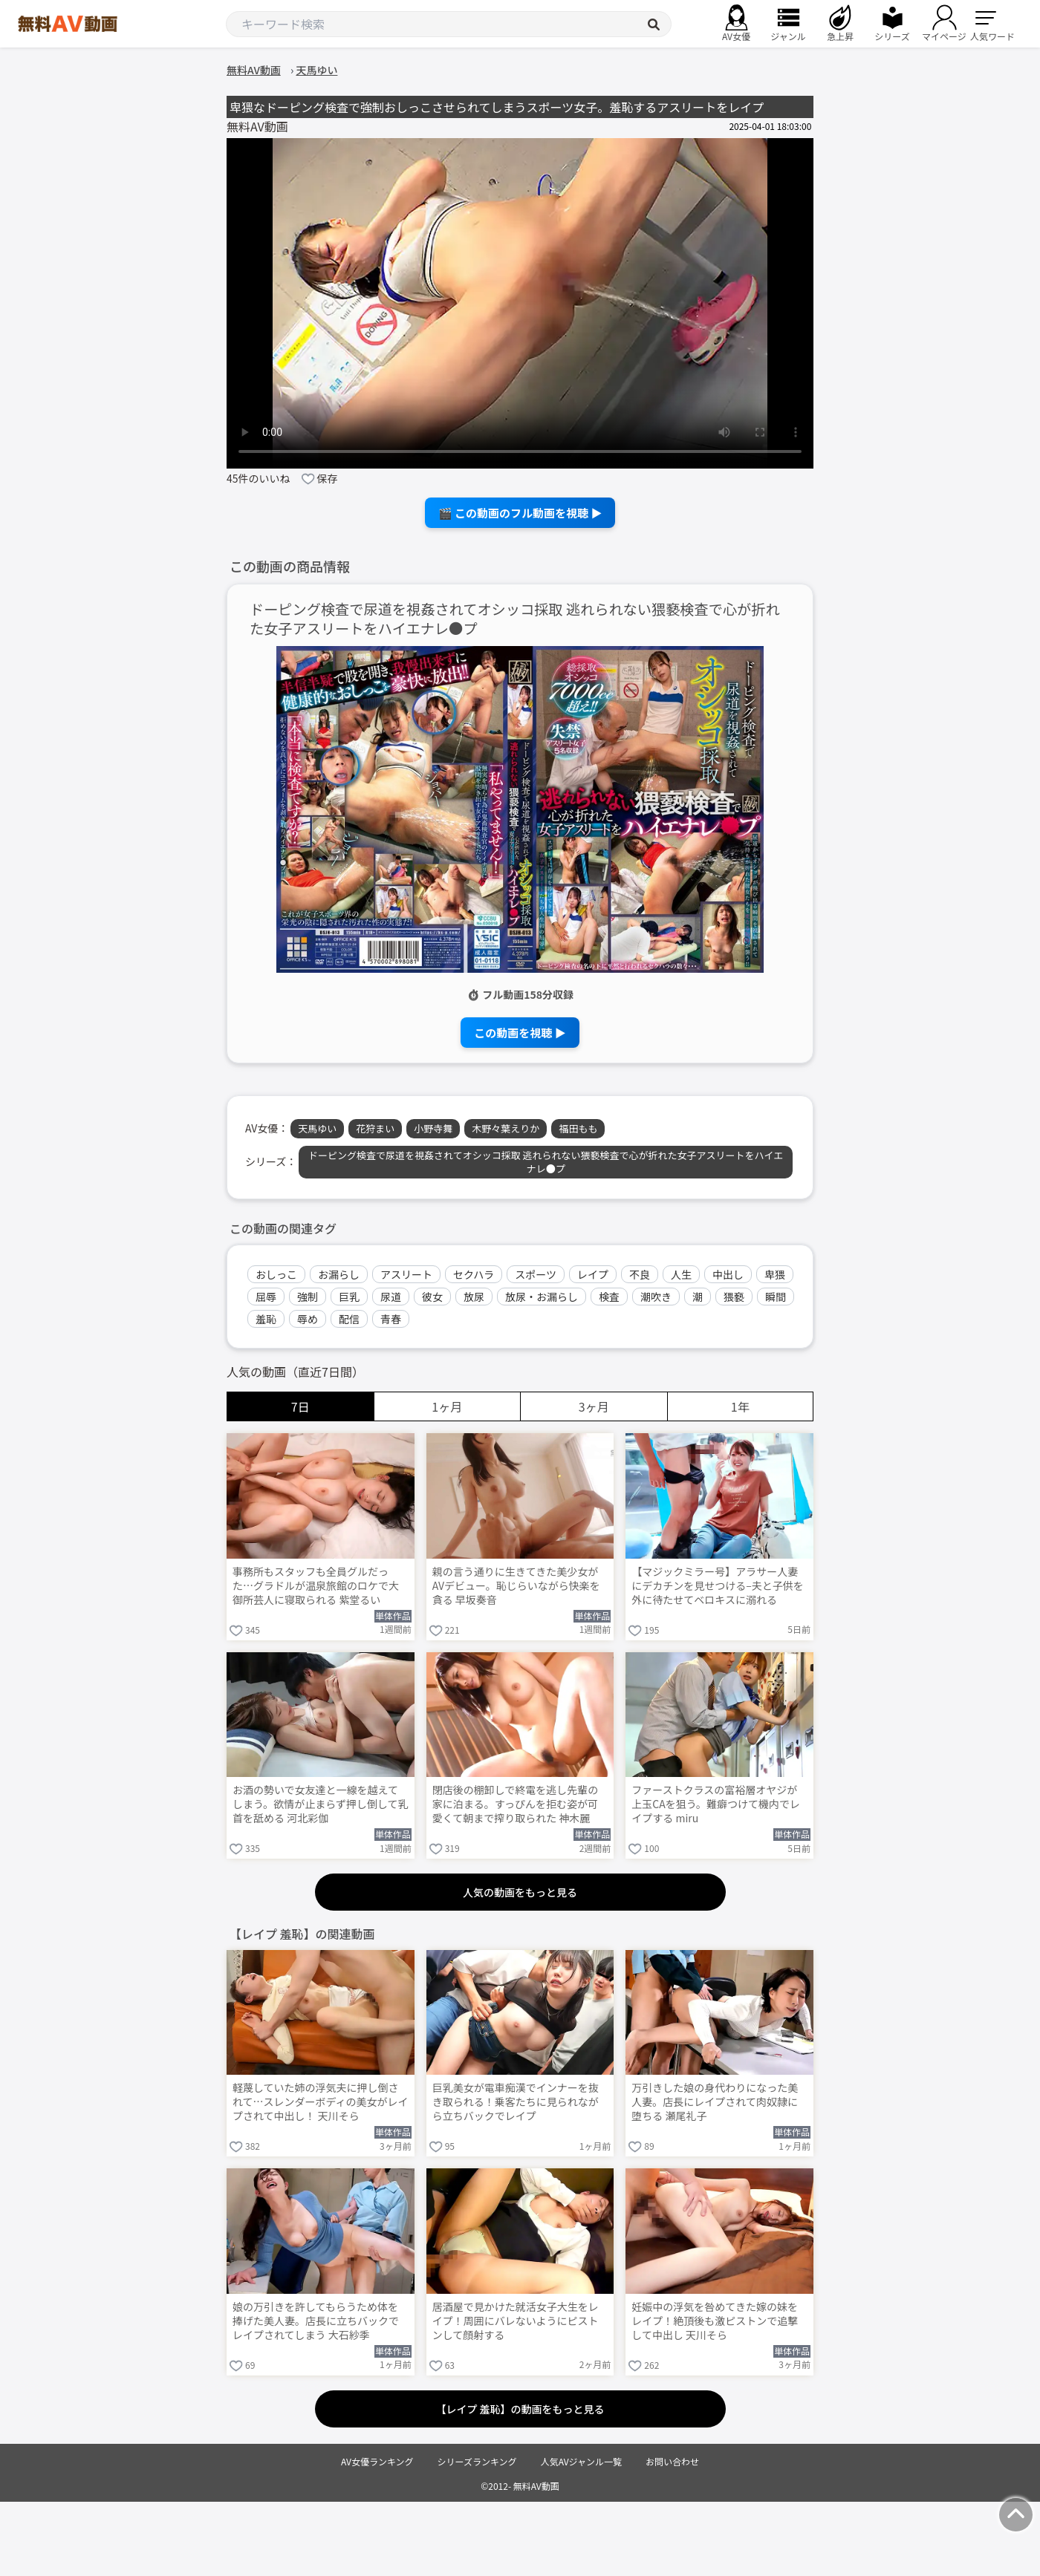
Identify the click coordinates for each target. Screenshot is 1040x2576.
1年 (740, 1406)
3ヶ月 (594, 1406)
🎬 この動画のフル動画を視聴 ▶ (520, 513)
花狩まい (375, 1128)
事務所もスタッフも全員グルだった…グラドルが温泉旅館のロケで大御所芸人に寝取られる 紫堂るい (316, 1586)
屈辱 (266, 1296)
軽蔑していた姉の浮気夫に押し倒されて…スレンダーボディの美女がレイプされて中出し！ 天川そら (321, 2102)
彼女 (432, 1296)
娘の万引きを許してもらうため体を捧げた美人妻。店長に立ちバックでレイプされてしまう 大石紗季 (316, 2321)
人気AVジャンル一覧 (581, 2461)
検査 (609, 1296)
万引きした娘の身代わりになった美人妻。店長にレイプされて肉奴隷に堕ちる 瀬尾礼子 (714, 2102)
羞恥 (266, 1318)
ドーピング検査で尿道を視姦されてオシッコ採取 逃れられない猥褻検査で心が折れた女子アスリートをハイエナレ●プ (515, 619)
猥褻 (734, 1296)
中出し (728, 1274)
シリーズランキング (477, 2461)
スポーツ (535, 1274)
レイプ (592, 1274)
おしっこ (276, 1274)
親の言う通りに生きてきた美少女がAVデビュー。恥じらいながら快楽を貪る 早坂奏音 (516, 1586)
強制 (307, 1296)
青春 (390, 1318)
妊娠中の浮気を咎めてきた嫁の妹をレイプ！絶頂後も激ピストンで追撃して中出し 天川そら (714, 2321)
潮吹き (656, 1296)
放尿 (474, 1296)
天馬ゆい (317, 1128)
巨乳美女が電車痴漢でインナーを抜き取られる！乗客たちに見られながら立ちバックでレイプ (515, 2102)
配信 (349, 1318)
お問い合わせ (672, 2461)
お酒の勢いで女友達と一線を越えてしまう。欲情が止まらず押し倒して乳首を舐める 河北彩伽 (320, 1804)
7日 (300, 1406)
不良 (639, 1274)
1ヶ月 (447, 1406)
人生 (681, 1274)
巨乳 (349, 1296)
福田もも (578, 1128)
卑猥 (774, 1274)
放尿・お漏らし (541, 1296)
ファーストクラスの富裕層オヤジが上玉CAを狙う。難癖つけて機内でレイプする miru (715, 1804)
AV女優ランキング (377, 2461)
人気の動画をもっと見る (520, 1892)
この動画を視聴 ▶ (519, 1032)
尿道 (390, 1296)
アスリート (406, 1274)
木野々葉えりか (505, 1128)
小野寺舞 (433, 1128)
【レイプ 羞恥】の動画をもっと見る (519, 2408)
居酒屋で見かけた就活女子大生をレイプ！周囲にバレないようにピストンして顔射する (515, 2321)
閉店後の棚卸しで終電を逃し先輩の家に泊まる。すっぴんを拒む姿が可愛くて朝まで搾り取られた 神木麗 (515, 1804)
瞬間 (775, 1296)
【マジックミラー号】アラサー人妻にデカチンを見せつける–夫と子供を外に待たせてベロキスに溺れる (717, 1586)
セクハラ (473, 1274)
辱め (307, 1318)
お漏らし (339, 1274)
